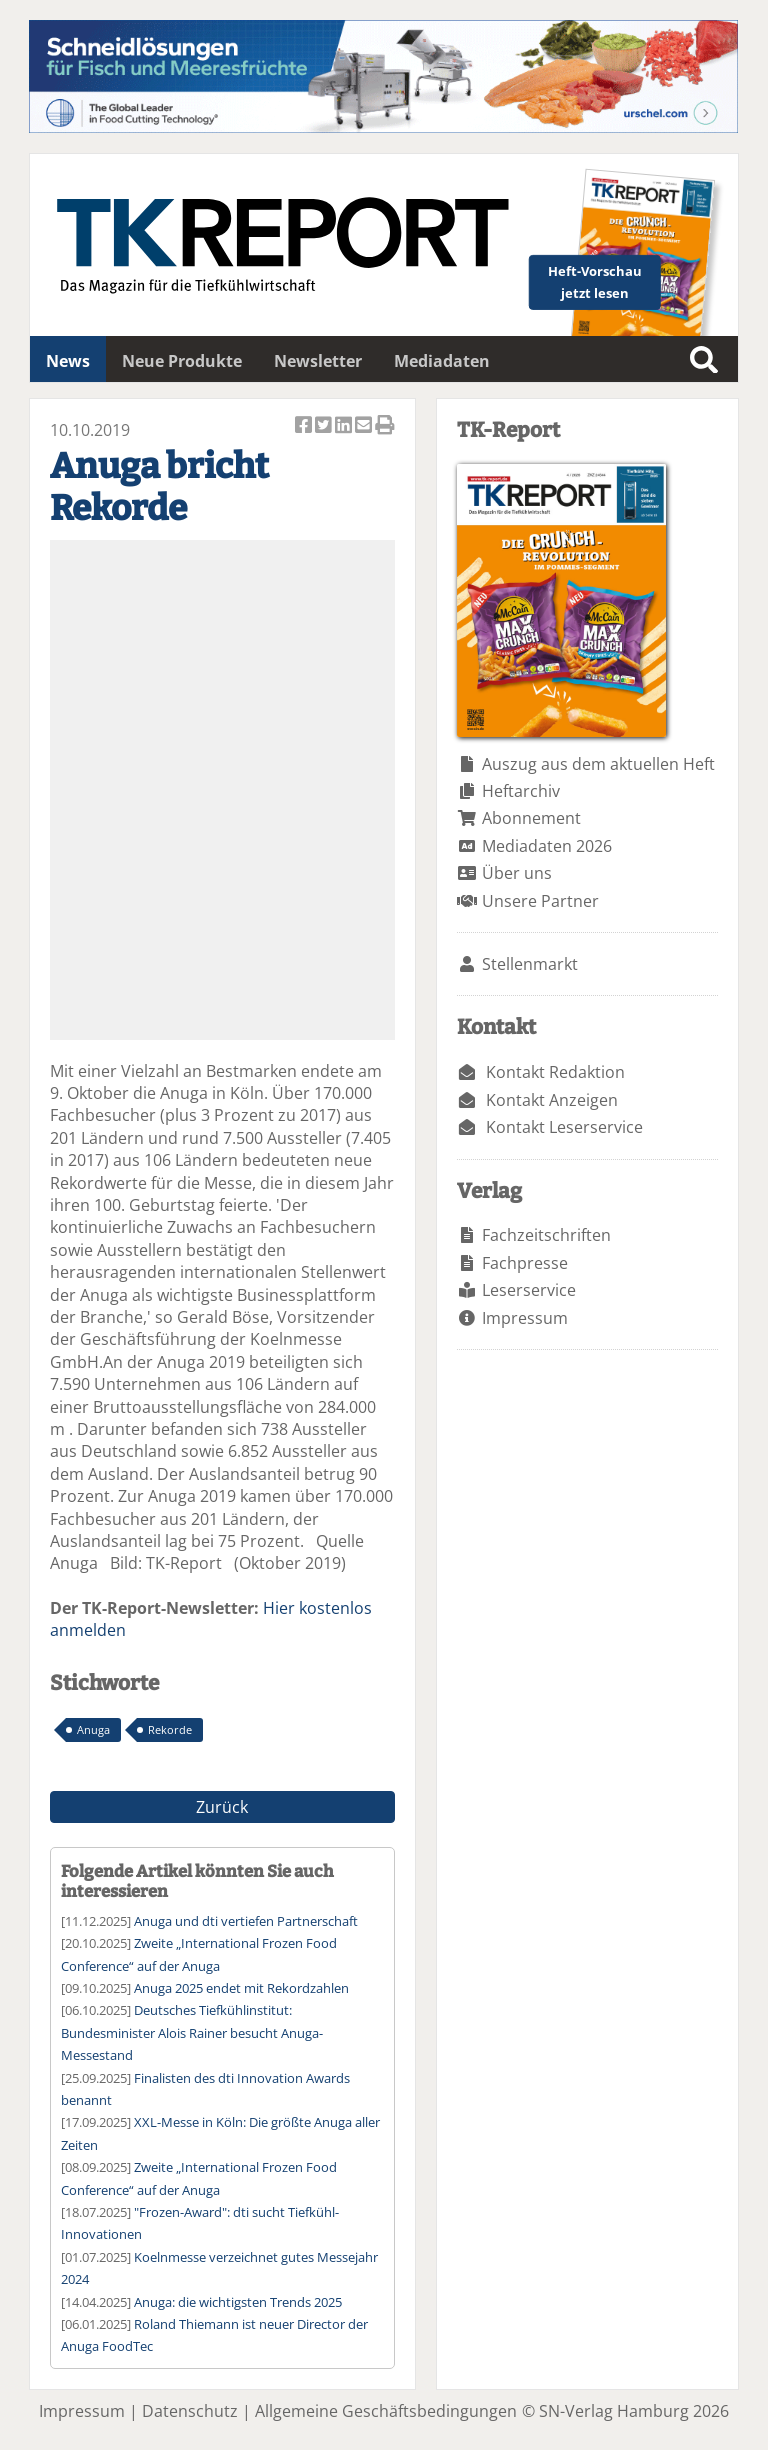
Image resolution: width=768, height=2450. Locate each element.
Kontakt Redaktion (555, 1072)
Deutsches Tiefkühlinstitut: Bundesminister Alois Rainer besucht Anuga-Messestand (192, 2032)
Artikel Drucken (385, 426)
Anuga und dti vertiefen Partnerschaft (246, 1921)
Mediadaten (442, 361)
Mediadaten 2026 (547, 846)
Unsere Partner (540, 901)
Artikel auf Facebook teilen (305, 426)
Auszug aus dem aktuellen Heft (598, 764)
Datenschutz (190, 2411)
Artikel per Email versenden (365, 426)
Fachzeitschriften (546, 1235)
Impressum (525, 1318)
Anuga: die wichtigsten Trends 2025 (238, 2302)
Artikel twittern (325, 426)
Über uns (517, 873)
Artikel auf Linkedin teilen (345, 426)
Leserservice (529, 1290)
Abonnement (531, 818)
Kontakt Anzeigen (552, 1100)
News (68, 361)
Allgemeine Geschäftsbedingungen (386, 2411)
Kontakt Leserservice (564, 1127)
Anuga (93, 1729)
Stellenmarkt (530, 964)
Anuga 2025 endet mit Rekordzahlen (241, 1988)
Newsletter (318, 361)
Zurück (222, 1807)
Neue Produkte (182, 361)
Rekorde (170, 1729)
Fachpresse (525, 1263)
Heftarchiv (521, 791)
